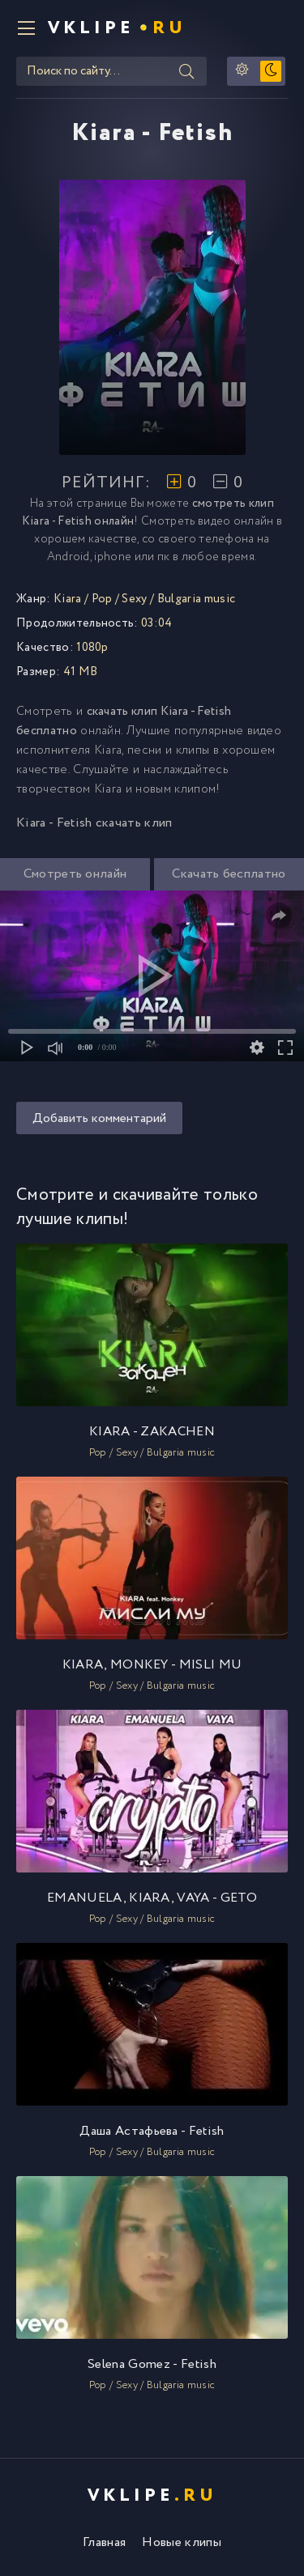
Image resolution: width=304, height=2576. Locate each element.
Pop (102, 599)
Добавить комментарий (99, 1118)
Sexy (134, 599)
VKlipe (117, 28)
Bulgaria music (196, 599)
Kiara (68, 599)
